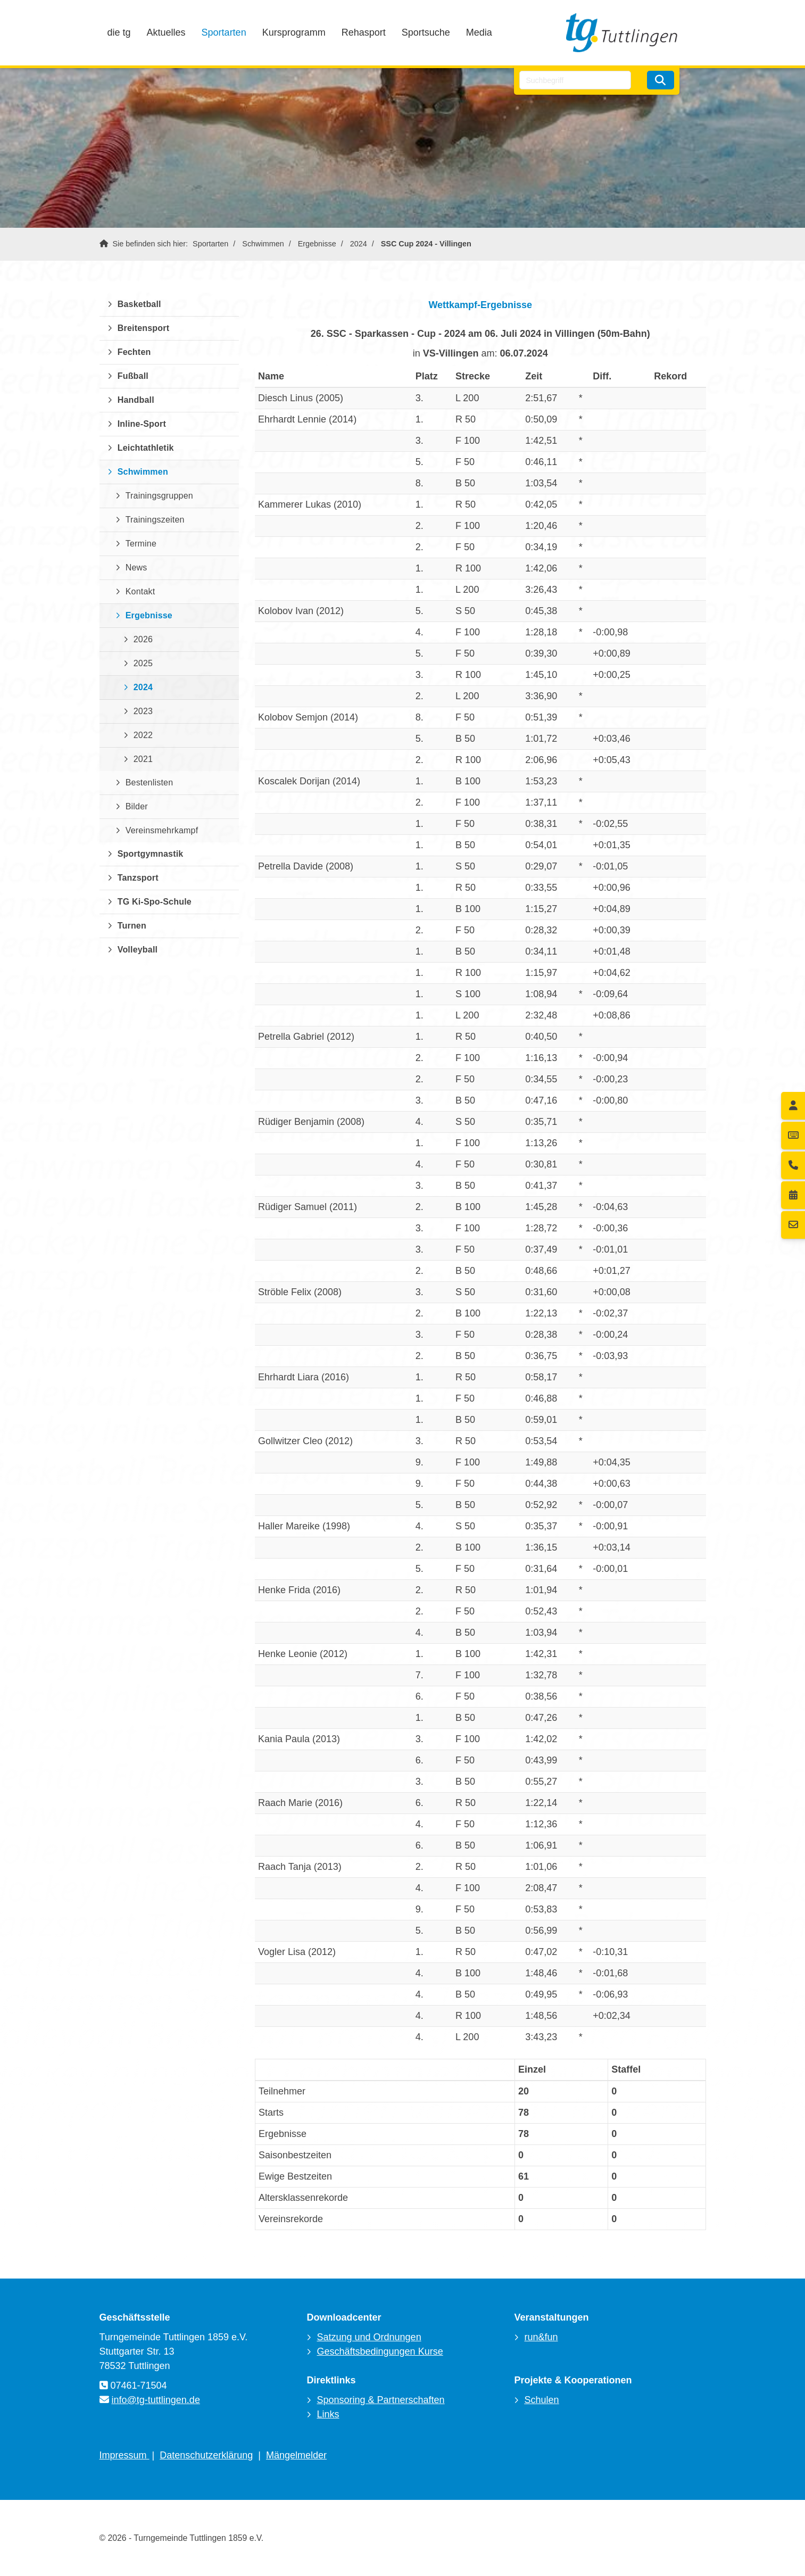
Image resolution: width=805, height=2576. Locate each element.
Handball (136, 399)
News (136, 567)
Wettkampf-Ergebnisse (480, 305)
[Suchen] (660, 80)
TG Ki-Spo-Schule (155, 901)
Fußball (133, 375)
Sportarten (224, 32)
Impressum (124, 2455)
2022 (143, 735)
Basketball (139, 304)
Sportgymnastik (151, 853)
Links (328, 2414)
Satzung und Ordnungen (369, 2337)
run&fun (541, 2337)
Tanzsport (138, 877)
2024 (358, 243)
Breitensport (144, 328)
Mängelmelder (296, 2455)
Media (479, 32)
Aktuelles (166, 32)
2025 (143, 663)
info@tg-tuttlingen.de (156, 2400)
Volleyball (138, 949)
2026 (143, 639)
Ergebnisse (317, 243)
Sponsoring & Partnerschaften (380, 2400)
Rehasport (364, 32)
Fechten (134, 352)
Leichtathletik (146, 447)
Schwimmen (263, 243)
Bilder (137, 806)
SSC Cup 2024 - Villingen (426, 243)
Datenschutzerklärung (206, 2455)
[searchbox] (575, 80)
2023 (143, 711)
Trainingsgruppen (159, 495)
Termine (141, 543)
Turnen (132, 925)
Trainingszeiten (155, 519)
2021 (143, 759)
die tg (119, 32)
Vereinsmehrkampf (162, 830)
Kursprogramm (294, 32)
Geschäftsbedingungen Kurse (380, 2351)
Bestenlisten (149, 782)
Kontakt (140, 591)
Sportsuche (426, 32)
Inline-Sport (142, 423)
